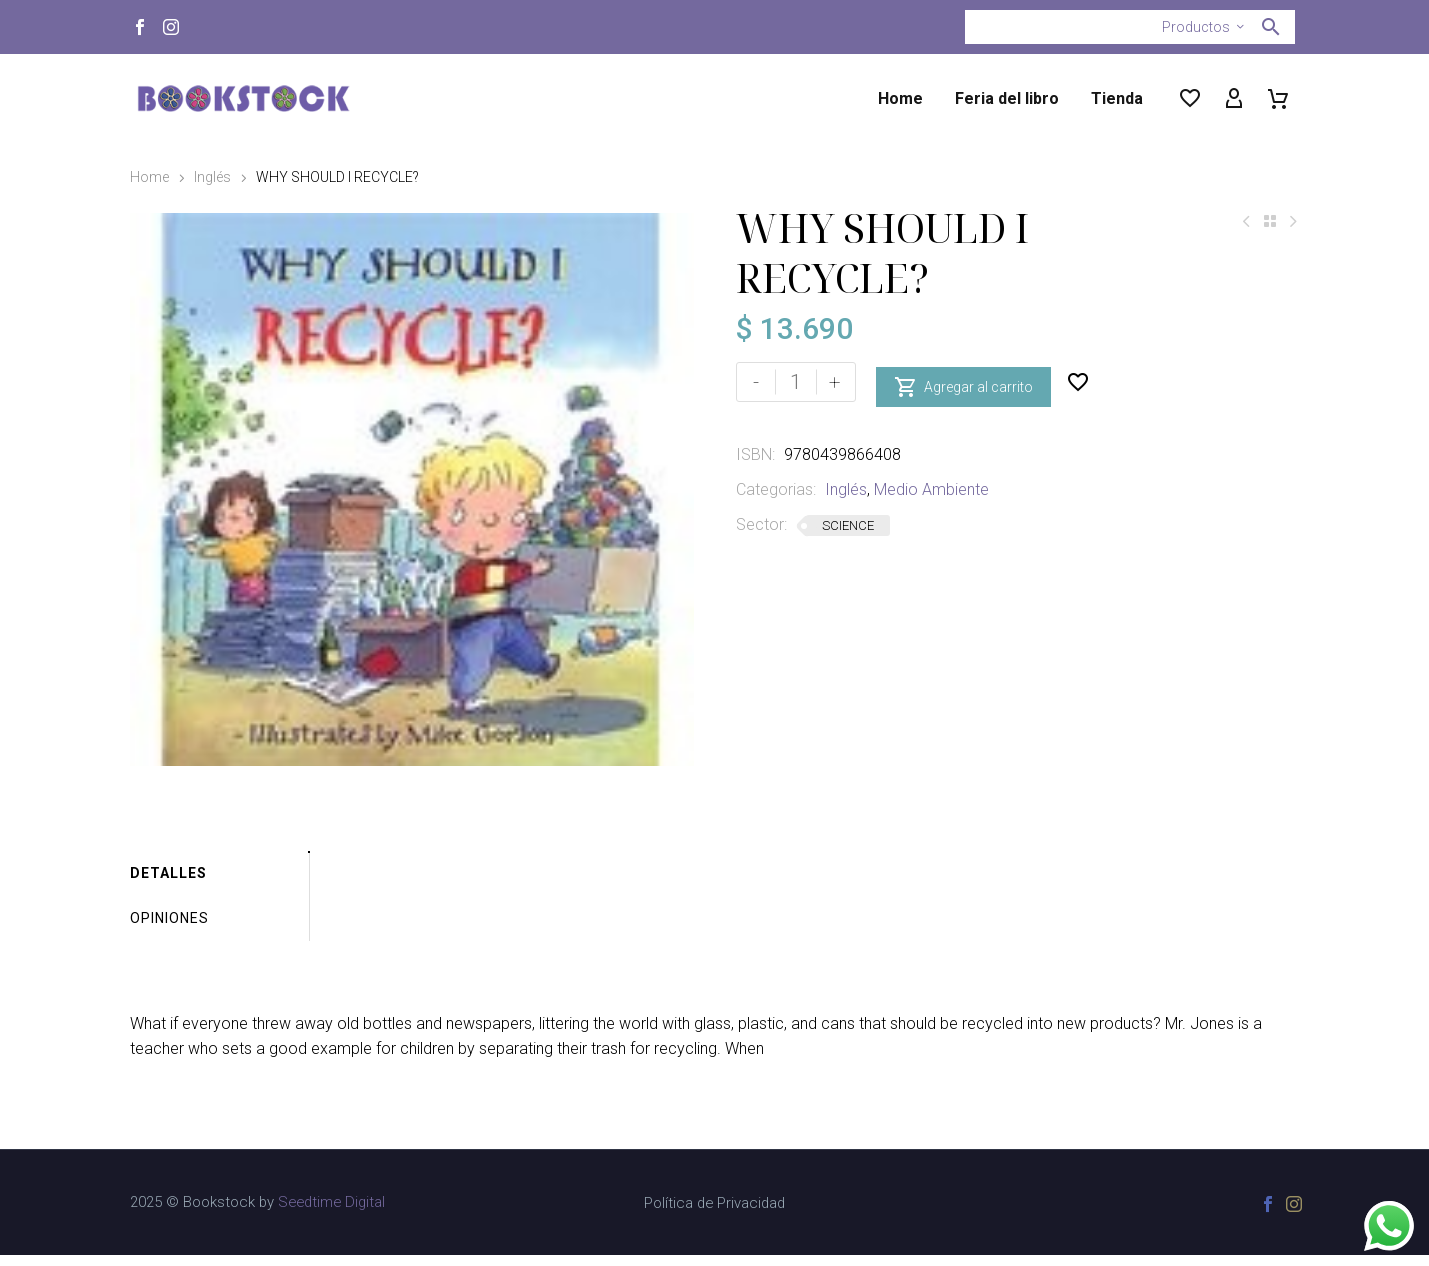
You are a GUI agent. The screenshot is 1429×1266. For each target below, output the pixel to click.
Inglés (212, 177)
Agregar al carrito (963, 382)
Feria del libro (1007, 98)
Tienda (1117, 98)
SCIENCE (848, 525)
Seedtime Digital (331, 1213)
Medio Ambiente (931, 489)
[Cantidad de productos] (796, 382)
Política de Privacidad (714, 1214)
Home (900, 98)
